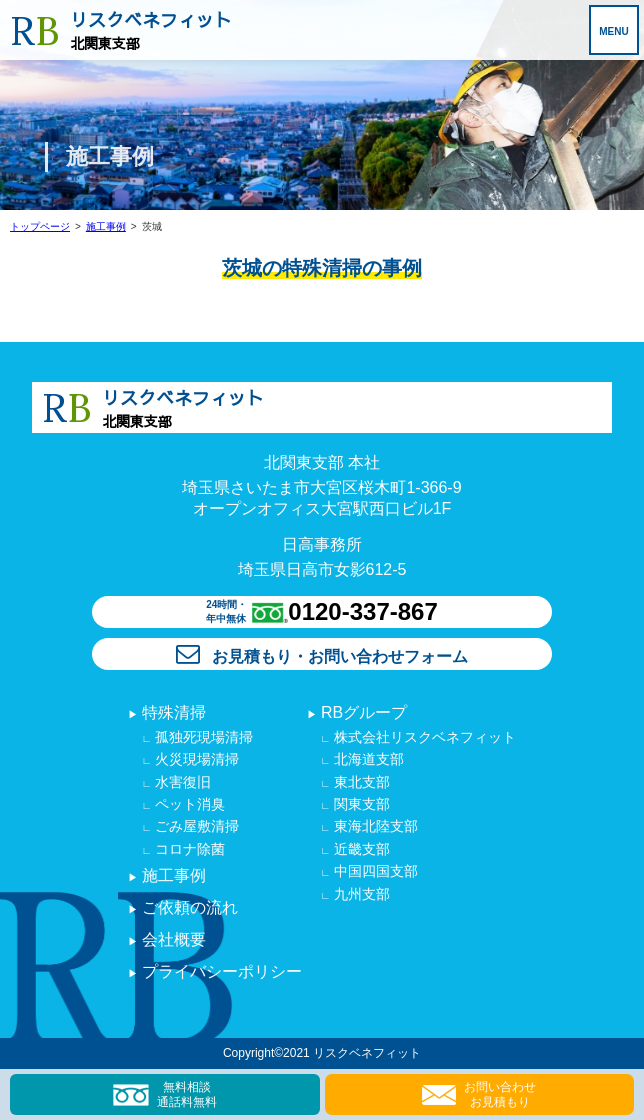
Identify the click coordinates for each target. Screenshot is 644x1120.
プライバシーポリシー (220, 971)
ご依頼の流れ (188, 907)
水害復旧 (182, 782)
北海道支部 (367, 759)
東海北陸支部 (374, 826)
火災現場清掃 (196, 759)
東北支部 (360, 782)
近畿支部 (360, 849)
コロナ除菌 (189, 849)
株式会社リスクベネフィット (423, 737)
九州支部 (360, 894)
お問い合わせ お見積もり (479, 1094)
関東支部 (360, 804)
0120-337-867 (362, 611)
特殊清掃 (172, 712)
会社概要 (172, 939)
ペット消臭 (189, 804)
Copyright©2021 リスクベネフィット (322, 1053)
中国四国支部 (374, 871)
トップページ (40, 226)
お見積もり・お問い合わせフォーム (322, 656)
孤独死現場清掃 (203, 737)
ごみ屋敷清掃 (196, 826)
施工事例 (106, 226)
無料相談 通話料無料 (165, 1094)
